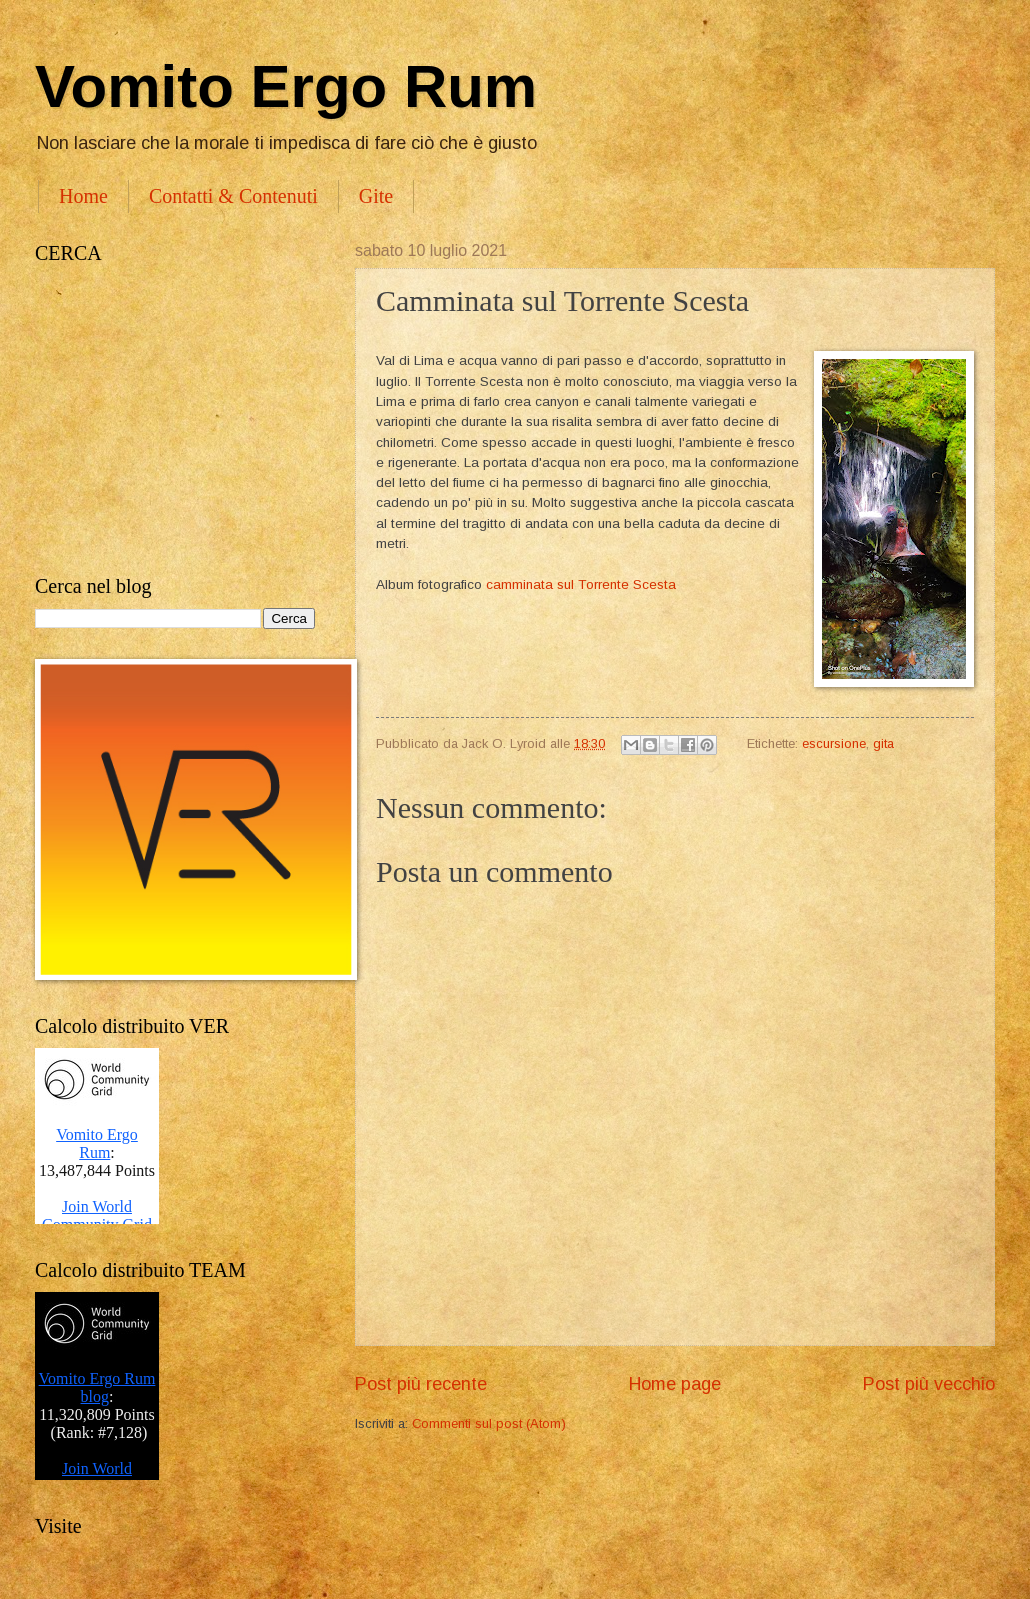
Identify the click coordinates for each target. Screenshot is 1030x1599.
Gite (376, 196)
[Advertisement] (175, 420)
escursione (834, 743)
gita (883, 743)
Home (83, 196)
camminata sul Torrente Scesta (583, 584)
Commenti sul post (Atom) (489, 1423)
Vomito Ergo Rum (286, 86)
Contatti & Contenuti (233, 196)
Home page (675, 1384)
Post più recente (421, 1384)
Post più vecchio (929, 1384)
